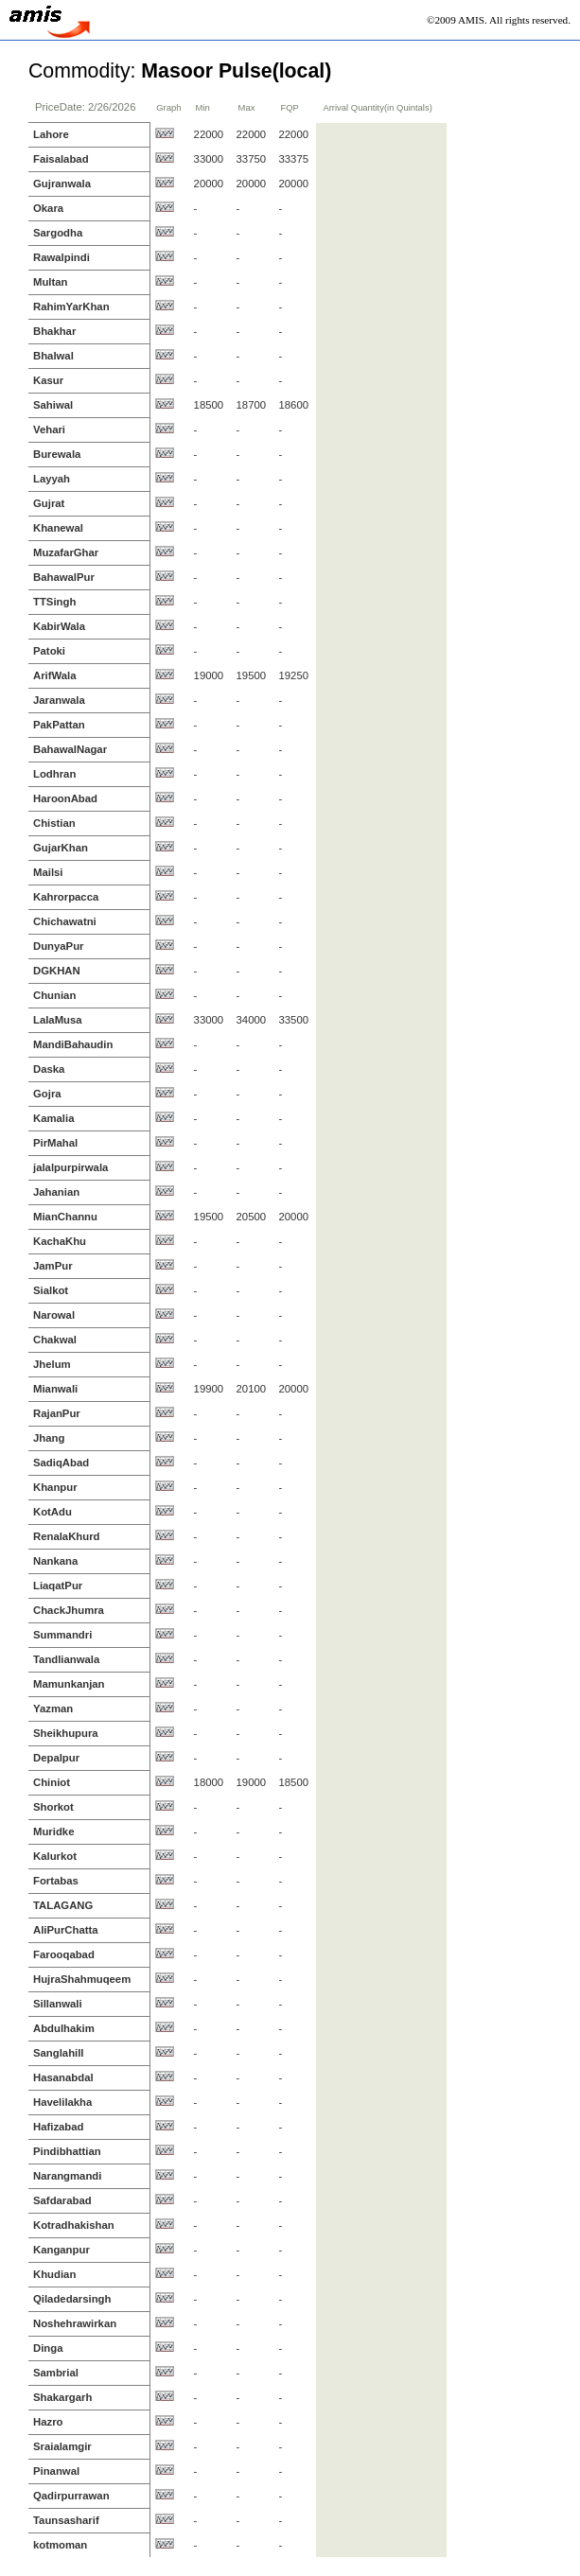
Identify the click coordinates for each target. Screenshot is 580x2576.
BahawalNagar (70, 749)
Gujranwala (62, 183)
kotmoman (60, 2544)
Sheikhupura (65, 1733)
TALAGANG (63, 1905)
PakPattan (59, 724)
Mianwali (55, 1388)
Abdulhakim (64, 2028)
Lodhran (54, 774)
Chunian (54, 995)
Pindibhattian (67, 2151)
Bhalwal (53, 355)
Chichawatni (65, 921)
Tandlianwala (66, 1659)
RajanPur (56, 1413)
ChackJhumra (68, 1610)
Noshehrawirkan (74, 2323)
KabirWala (59, 626)
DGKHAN (56, 970)
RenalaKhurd (66, 1536)
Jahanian (56, 1192)
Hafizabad (58, 2126)
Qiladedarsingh (72, 2298)
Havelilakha (62, 2102)
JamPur (53, 1265)
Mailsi (47, 872)
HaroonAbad (65, 798)
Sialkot (50, 1290)
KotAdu (52, 1511)
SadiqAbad (61, 1462)
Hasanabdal (63, 2077)
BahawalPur (64, 577)
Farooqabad (64, 1954)
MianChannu (65, 1216)
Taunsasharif (66, 2520)
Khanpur (55, 1487)
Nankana (55, 1561)
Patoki (49, 651)
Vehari (49, 429)
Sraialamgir (62, 2446)
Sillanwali (57, 2003)
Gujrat (48, 503)
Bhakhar (54, 331)
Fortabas (56, 1880)
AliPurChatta (65, 1930)
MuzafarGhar (65, 552)
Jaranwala (59, 700)
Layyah (51, 478)
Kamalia (53, 1118)
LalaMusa (57, 1019)
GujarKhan (60, 847)
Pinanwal (56, 2471)
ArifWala (55, 675)
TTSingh (54, 601)
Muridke (53, 1831)
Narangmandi (67, 2176)
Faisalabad (61, 159)
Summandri (62, 1634)
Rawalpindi (61, 257)
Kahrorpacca (65, 896)
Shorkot (53, 1807)
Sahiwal (53, 405)
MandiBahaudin (73, 1044)
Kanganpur (61, 2249)
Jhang (48, 1438)
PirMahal (55, 1142)
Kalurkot (55, 1856)
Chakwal (55, 1339)
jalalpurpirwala (70, 1167)
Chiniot (51, 1782)
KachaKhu (59, 1241)
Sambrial (56, 2372)
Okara (48, 208)
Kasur (48, 380)
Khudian (54, 2274)
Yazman (53, 1708)
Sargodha (57, 232)
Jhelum (52, 1364)
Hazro (47, 2421)
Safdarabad (62, 2200)
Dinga (47, 2348)
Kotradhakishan (73, 2225)
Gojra (47, 1093)
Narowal (54, 1315)
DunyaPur (58, 946)
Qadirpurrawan (71, 2495)
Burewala (56, 454)
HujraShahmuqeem (82, 1979)
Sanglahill (58, 2053)
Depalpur (56, 1757)
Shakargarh (62, 2397)
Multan (50, 282)
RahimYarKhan (71, 306)
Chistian (54, 823)
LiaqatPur (57, 1585)
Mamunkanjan (69, 1684)
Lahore (51, 134)
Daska (48, 1069)
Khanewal (58, 528)
